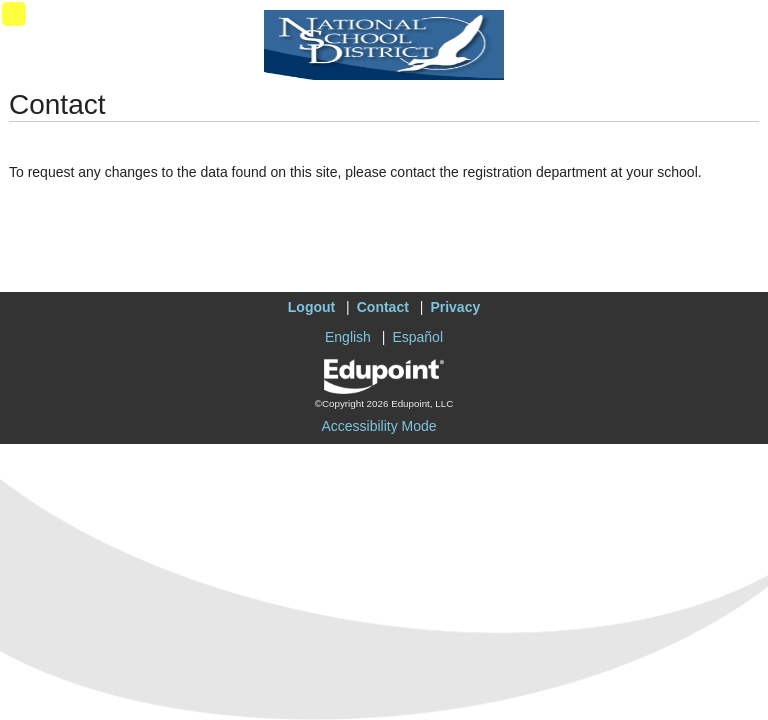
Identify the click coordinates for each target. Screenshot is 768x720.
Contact (383, 307)
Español (417, 337)
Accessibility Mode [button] (378, 426)
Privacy (455, 307)
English (348, 337)
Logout (311, 307)
